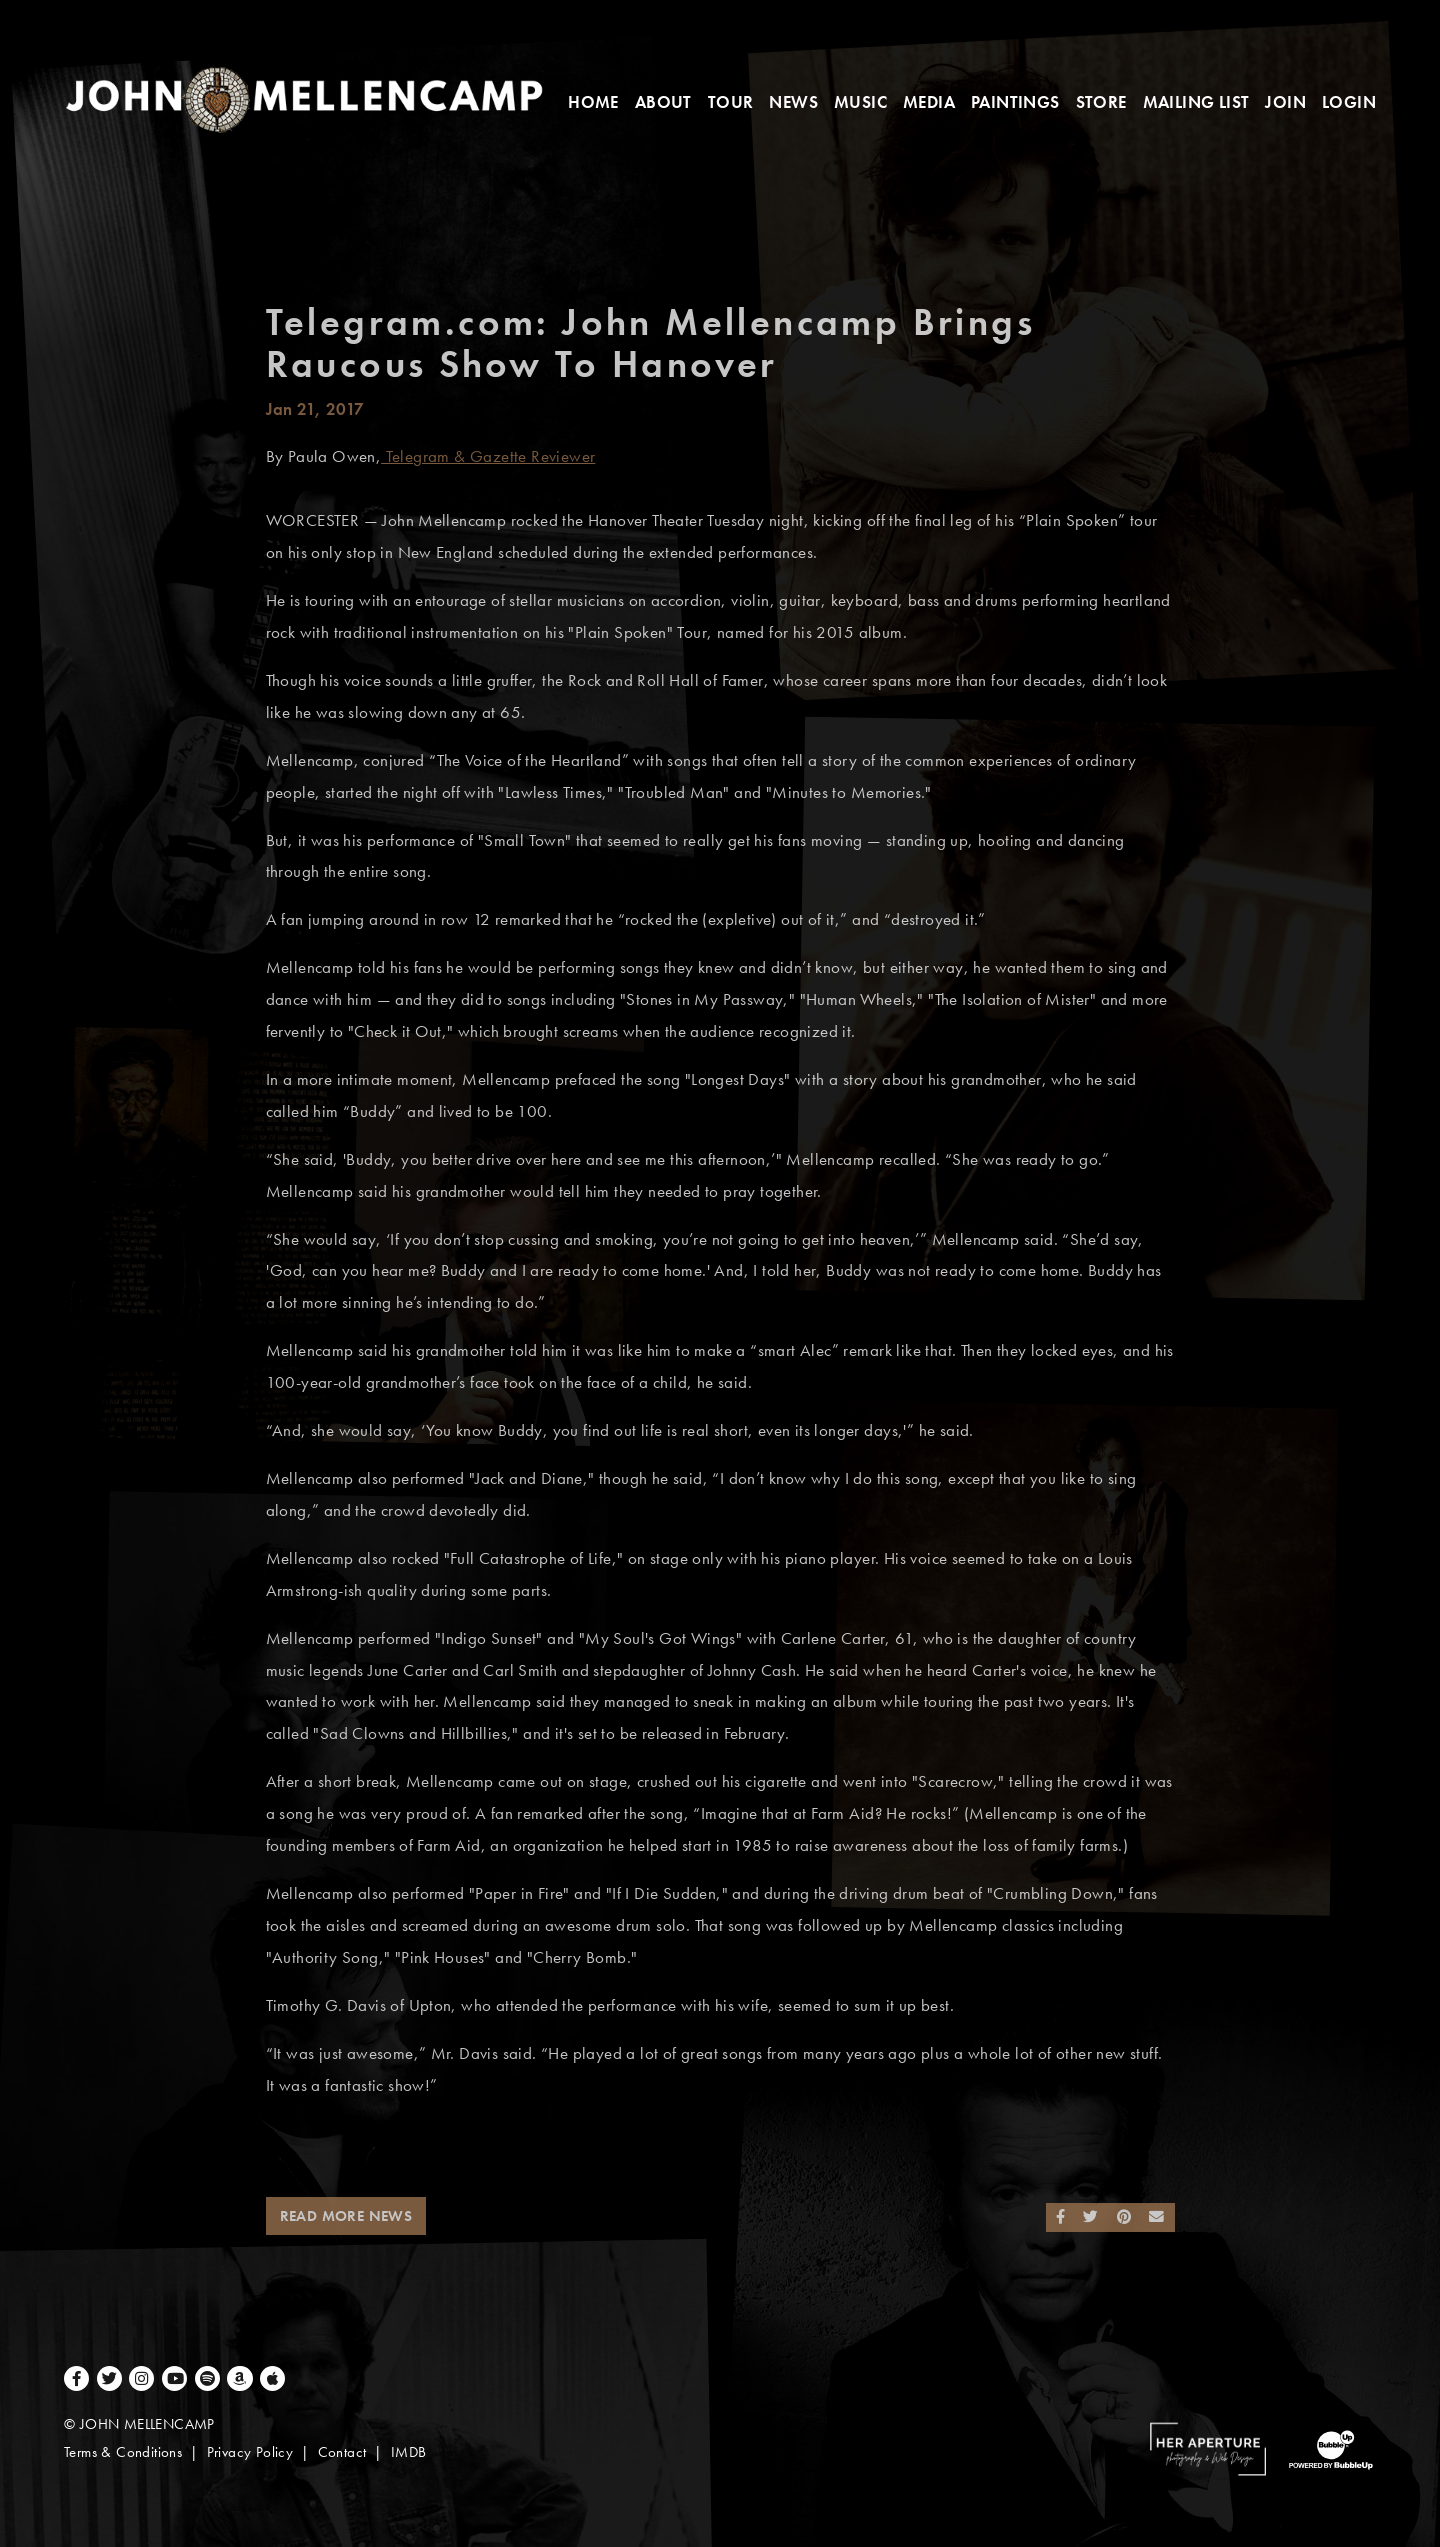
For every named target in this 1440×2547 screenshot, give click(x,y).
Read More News (346, 2216)
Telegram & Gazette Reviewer (488, 456)
